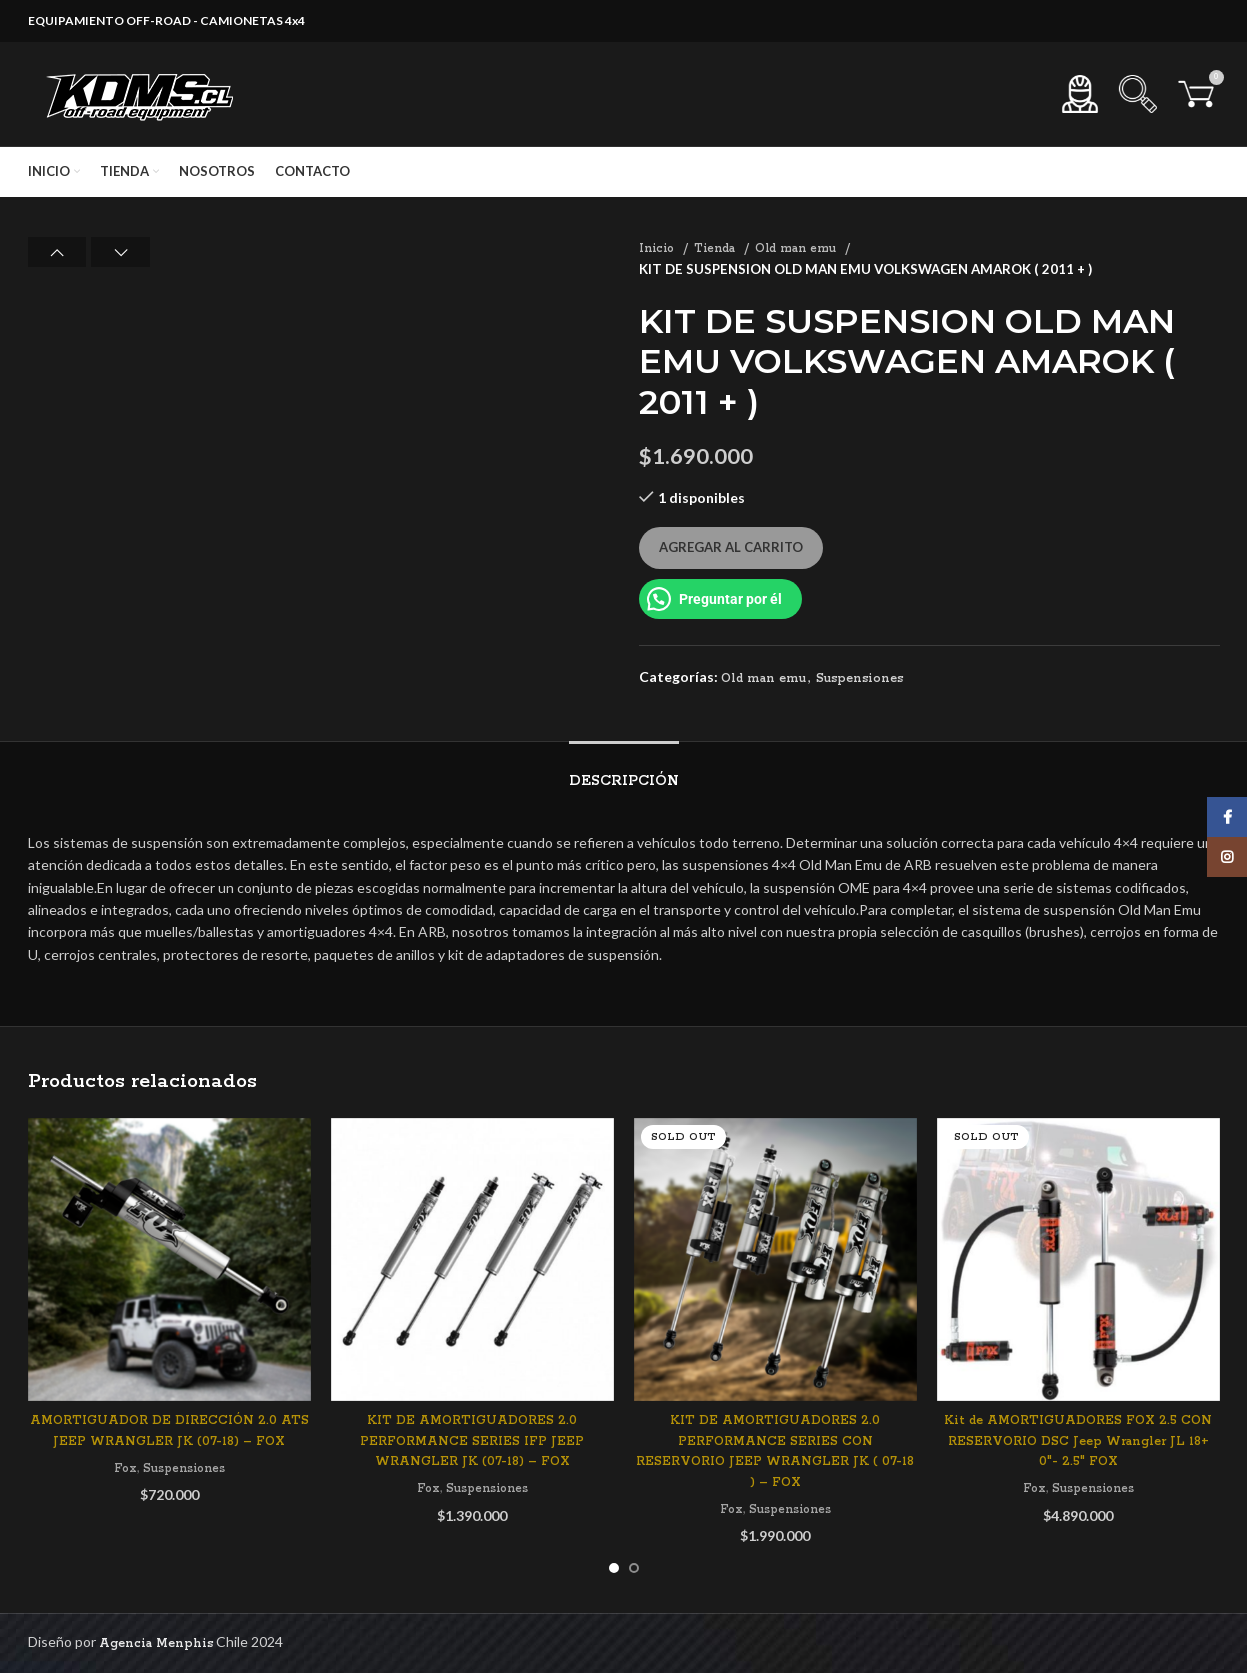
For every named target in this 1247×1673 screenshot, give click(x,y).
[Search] (1138, 94)
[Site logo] (143, 93)
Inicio (658, 248)
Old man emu (797, 248)
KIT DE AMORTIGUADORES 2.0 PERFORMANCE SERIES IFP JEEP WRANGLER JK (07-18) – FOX (472, 1441)
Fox (125, 1468)
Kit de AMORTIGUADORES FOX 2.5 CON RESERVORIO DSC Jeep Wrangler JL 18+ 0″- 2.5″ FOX (1078, 1441)
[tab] (624, 771)
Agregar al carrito (731, 547)
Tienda (716, 248)
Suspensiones (859, 678)
